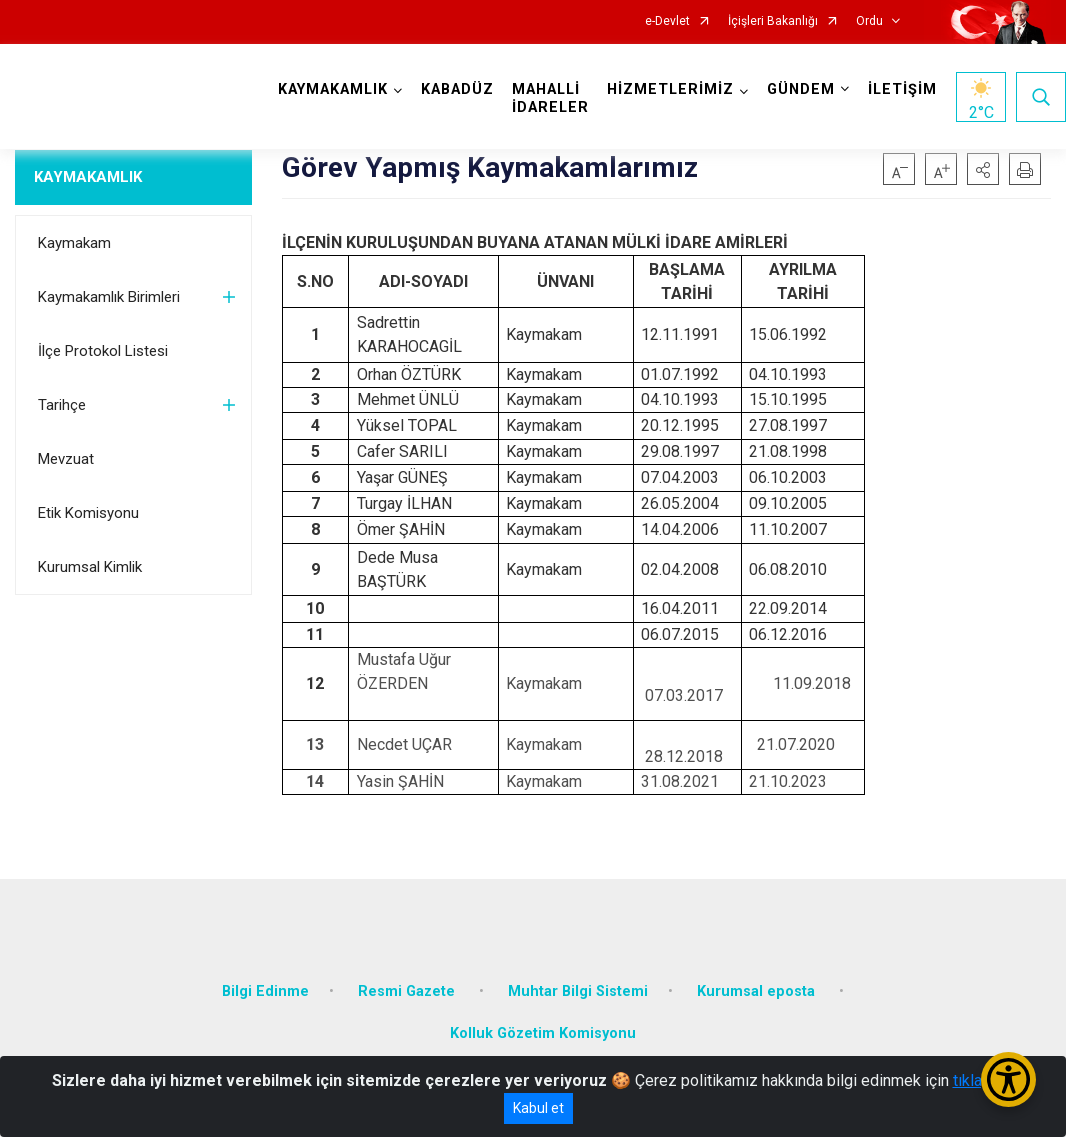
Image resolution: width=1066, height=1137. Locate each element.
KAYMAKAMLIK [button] (333, 89)
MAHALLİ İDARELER (550, 98)
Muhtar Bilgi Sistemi (578, 991)
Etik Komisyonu (88, 513)
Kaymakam (74, 243)
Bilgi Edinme (265, 991)
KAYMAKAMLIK (88, 177)
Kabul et (538, 1108)
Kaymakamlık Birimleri (109, 297)
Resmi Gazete (408, 991)
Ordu (869, 21)
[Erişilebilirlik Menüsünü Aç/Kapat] (1008, 1079)
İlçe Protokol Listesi (103, 351)
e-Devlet (667, 21)
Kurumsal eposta (758, 991)
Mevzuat (66, 459)
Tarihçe (62, 405)
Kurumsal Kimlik (90, 567)
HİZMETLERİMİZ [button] (670, 89)
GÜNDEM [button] (801, 89)
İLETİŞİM (902, 89)
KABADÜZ (457, 89)
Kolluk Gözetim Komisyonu (543, 1033)
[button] (983, 169)
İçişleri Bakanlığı (773, 21)
